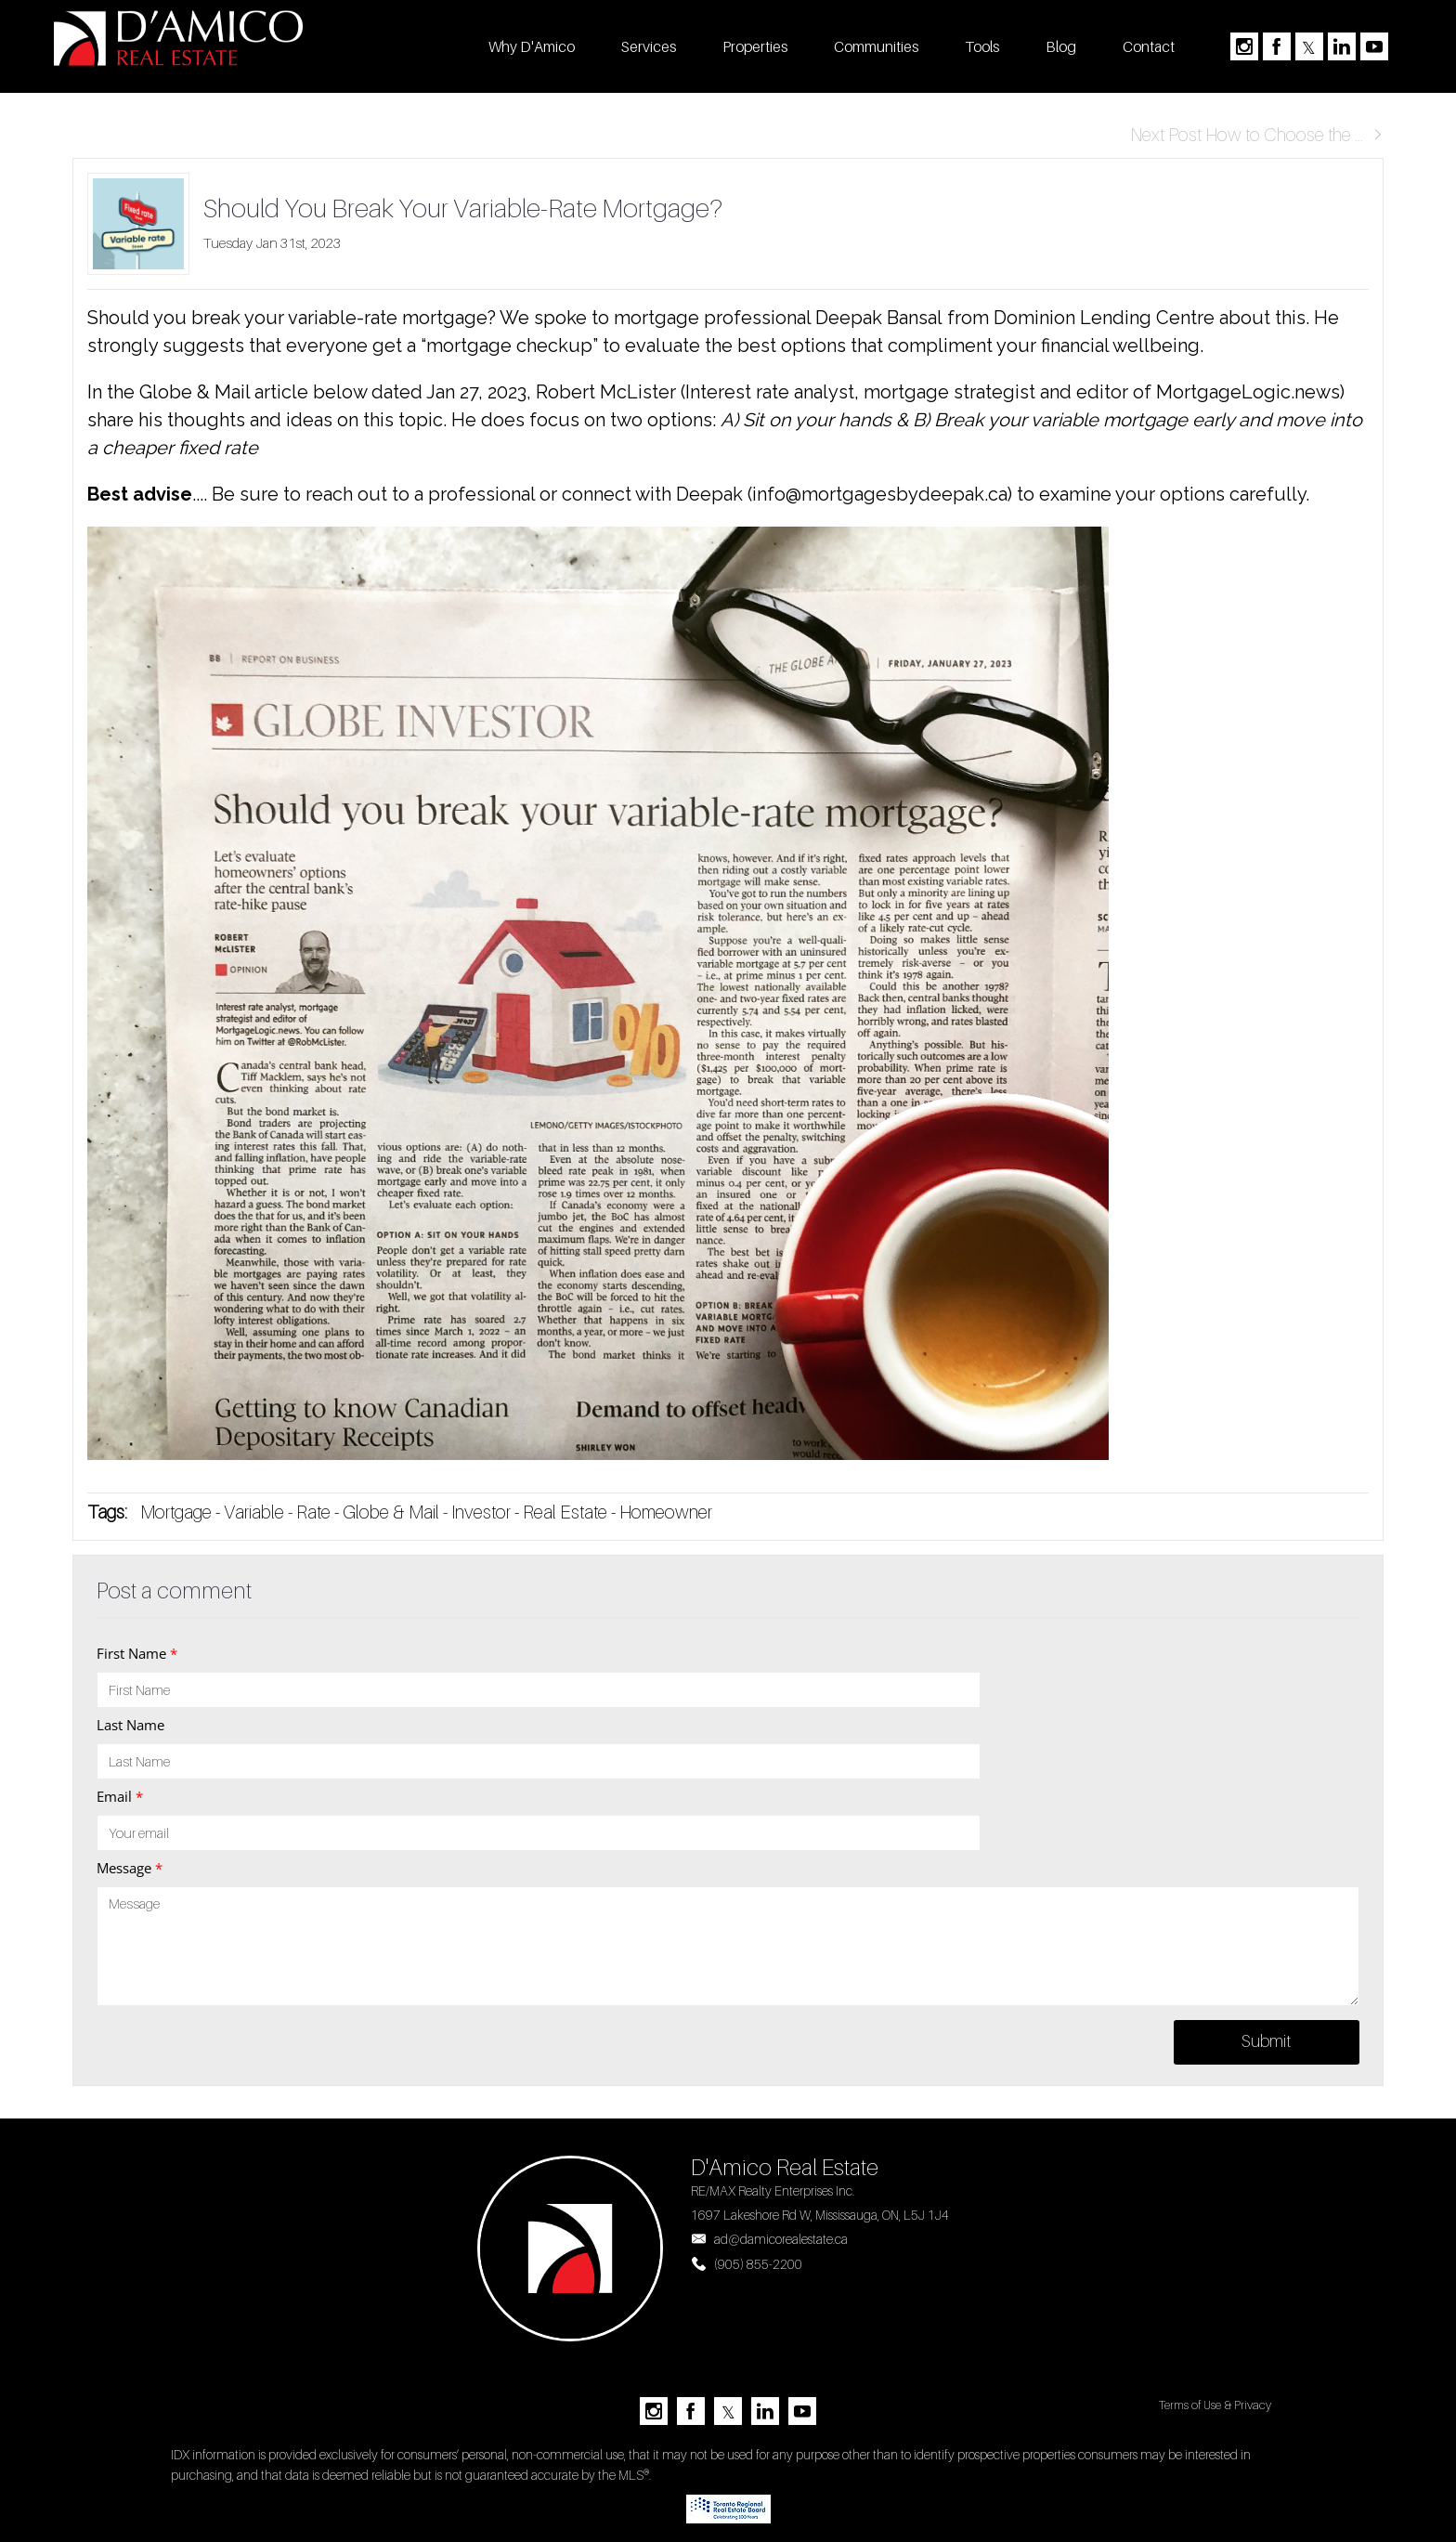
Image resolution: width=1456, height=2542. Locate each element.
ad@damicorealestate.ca (781, 2239)
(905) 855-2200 (758, 2264)
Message (129, 1867)
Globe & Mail (391, 1512)
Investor (481, 1512)
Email (120, 1796)
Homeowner (665, 1512)
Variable (254, 1512)
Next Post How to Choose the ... (1257, 135)
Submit (1266, 2041)
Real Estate (567, 1512)
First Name (137, 1653)
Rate (313, 1512)
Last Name (130, 1724)
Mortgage (176, 1512)
